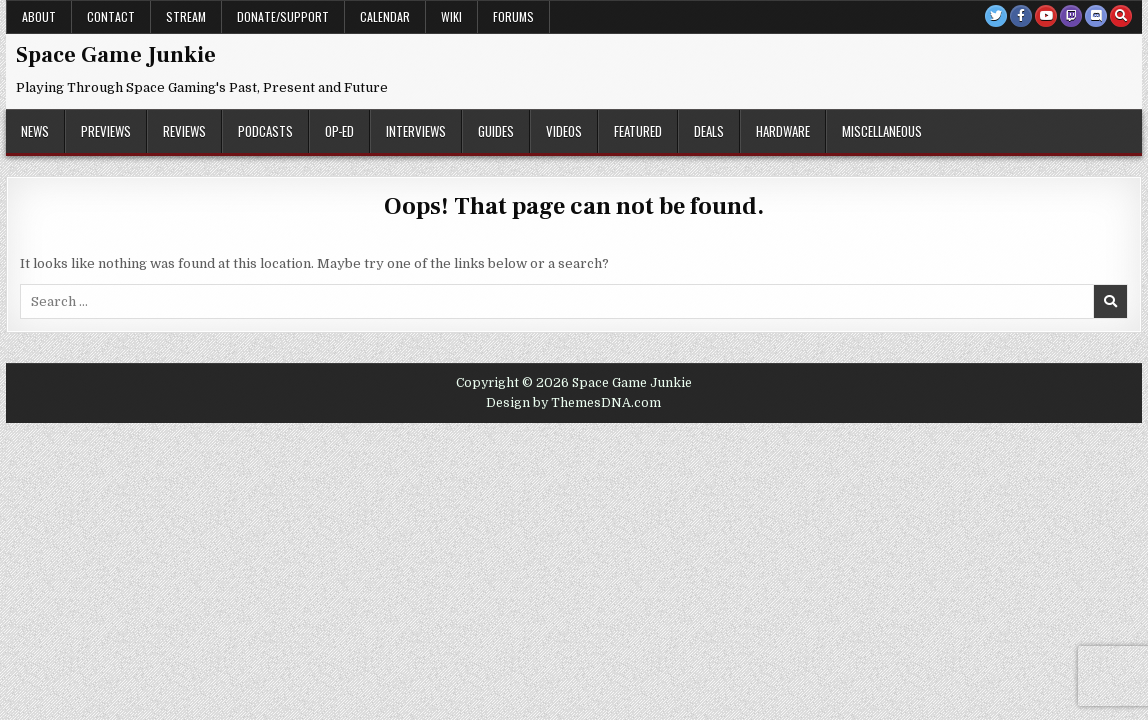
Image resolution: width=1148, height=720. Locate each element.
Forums (513, 16)
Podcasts (265, 131)
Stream (186, 16)
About (39, 16)
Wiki (451, 16)
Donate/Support (283, 16)
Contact (111, 16)
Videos (564, 131)
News (35, 131)
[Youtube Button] (1046, 16)
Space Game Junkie (116, 55)
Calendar (385, 16)
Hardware (783, 131)
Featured (638, 131)
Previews (106, 131)
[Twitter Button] (996, 16)
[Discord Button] (1096, 16)
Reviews (184, 131)
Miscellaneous (882, 131)
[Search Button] (1121, 16)
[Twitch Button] (1071, 16)
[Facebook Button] (1021, 16)
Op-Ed (339, 131)
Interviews (416, 131)
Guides (496, 131)
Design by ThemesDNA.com (573, 403)
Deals (709, 131)
